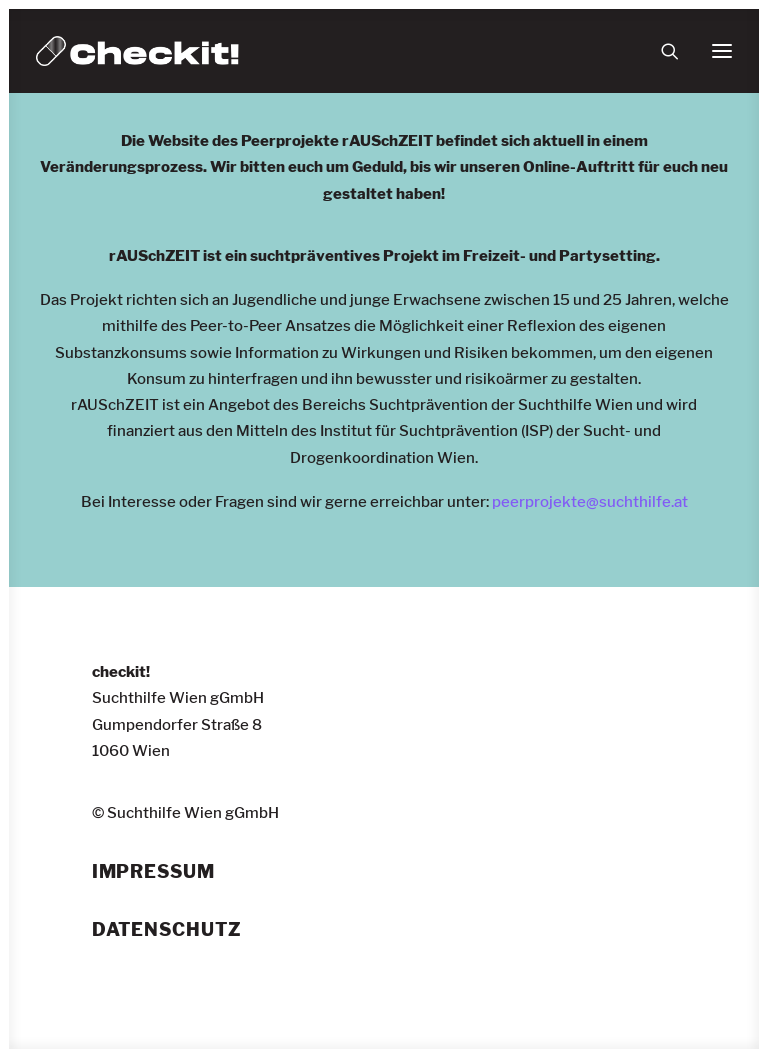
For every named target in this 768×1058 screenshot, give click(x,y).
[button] (722, 51)
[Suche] (661, 51)
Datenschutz (167, 930)
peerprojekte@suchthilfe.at (590, 502)
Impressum (153, 872)
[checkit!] (137, 51)
